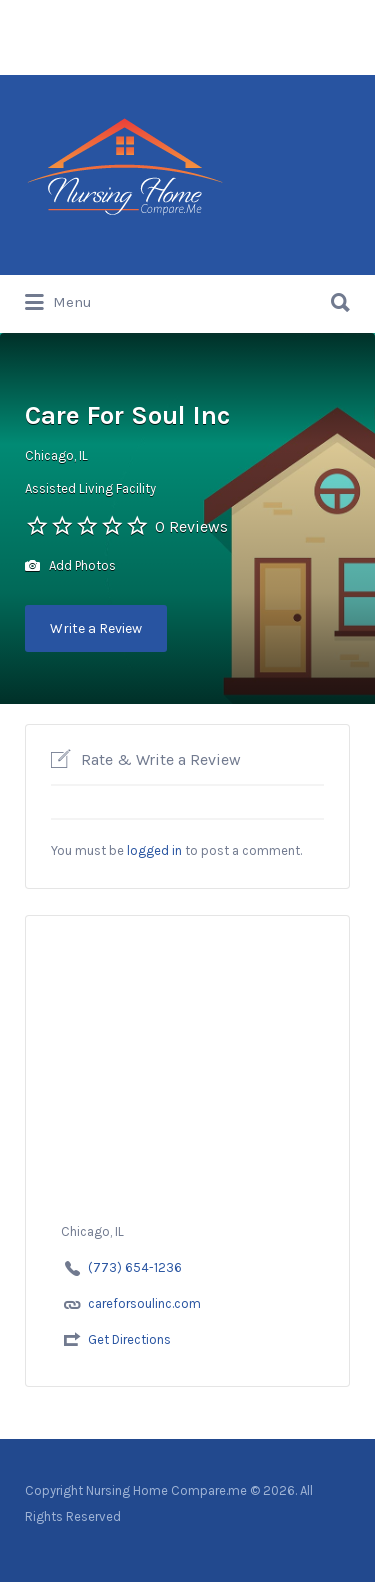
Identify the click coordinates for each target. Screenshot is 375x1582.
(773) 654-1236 (135, 1267)
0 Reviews (191, 526)
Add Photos (70, 566)
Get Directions (129, 1339)
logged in (154, 850)
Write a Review (96, 628)
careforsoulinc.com (144, 1303)
